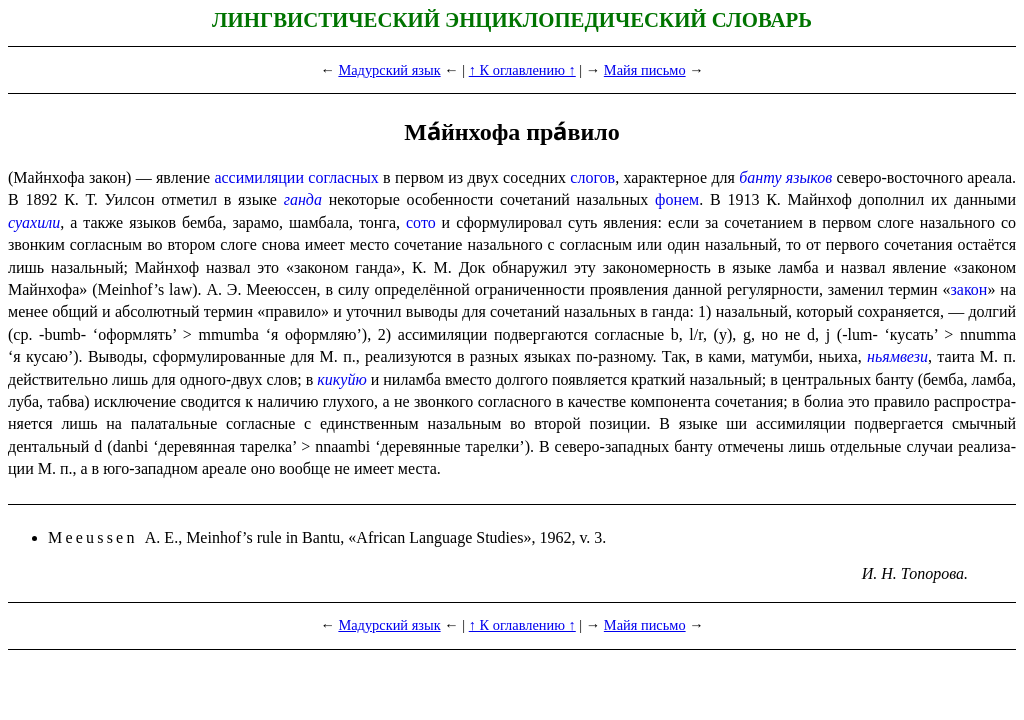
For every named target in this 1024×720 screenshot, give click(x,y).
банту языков (785, 177)
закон (968, 289)
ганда (303, 199)
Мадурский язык (389, 70)
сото (421, 222)
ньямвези (897, 356)
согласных (343, 177)
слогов (592, 177)
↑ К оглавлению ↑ (522, 70)
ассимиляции (259, 177)
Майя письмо (645, 70)
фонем (677, 199)
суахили (34, 222)
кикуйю (341, 379)
